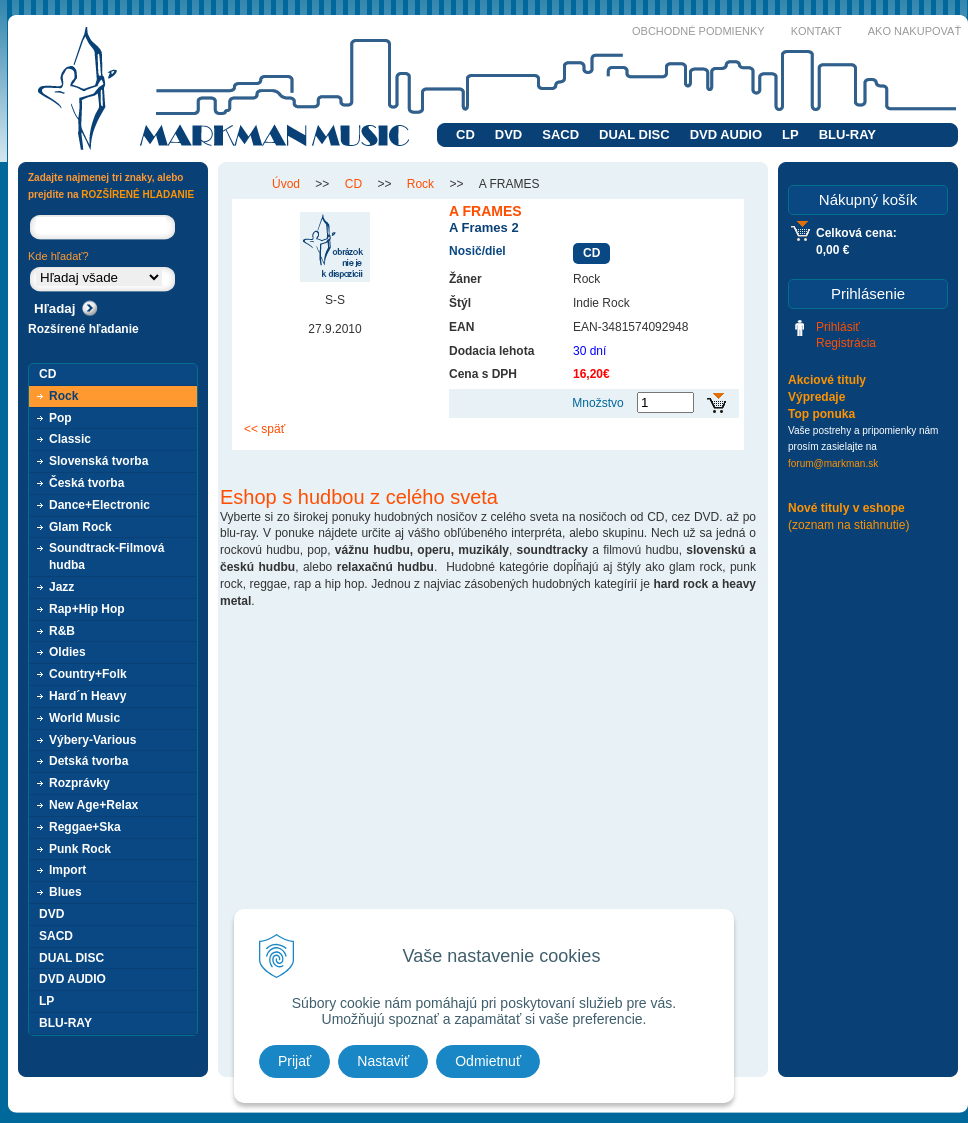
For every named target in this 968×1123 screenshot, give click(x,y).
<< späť (264, 429)
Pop (60, 418)
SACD (560, 134)
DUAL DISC (634, 134)
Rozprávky (79, 783)
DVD (508, 134)
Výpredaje (816, 397)
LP (790, 134)
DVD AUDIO (726, 134)
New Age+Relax (93, 805)
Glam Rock (80, 527)
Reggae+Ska (85, 827)
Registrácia (846, 343)
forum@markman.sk (833, 463)
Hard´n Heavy (87, 696)
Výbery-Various (92, 740)
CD (465, 134)
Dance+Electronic (99, 505)
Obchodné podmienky (698, 31)
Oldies (67, 652)
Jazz (61, 587)
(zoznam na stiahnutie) (848, 525)
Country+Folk (88, 674)
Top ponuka (821, 414)
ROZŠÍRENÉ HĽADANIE (137, 194)
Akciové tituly (827, 380)
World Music (84, 718)
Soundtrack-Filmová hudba (106, 556)
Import (67, 870)
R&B (62, 631)
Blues (65, 892)
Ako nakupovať (914, 31)
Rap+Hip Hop (87, 609)
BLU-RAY (847, 134)
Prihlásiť (838, 327)
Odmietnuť (488, 1061)
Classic (70, 439)
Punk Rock (80, 849)
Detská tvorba (88, 761)
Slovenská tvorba (98, 461)
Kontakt (816, 31)
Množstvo (597, 403)
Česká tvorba (86, 483)
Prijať (294, 1061)
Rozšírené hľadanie (83, 329)
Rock (63, 396)
